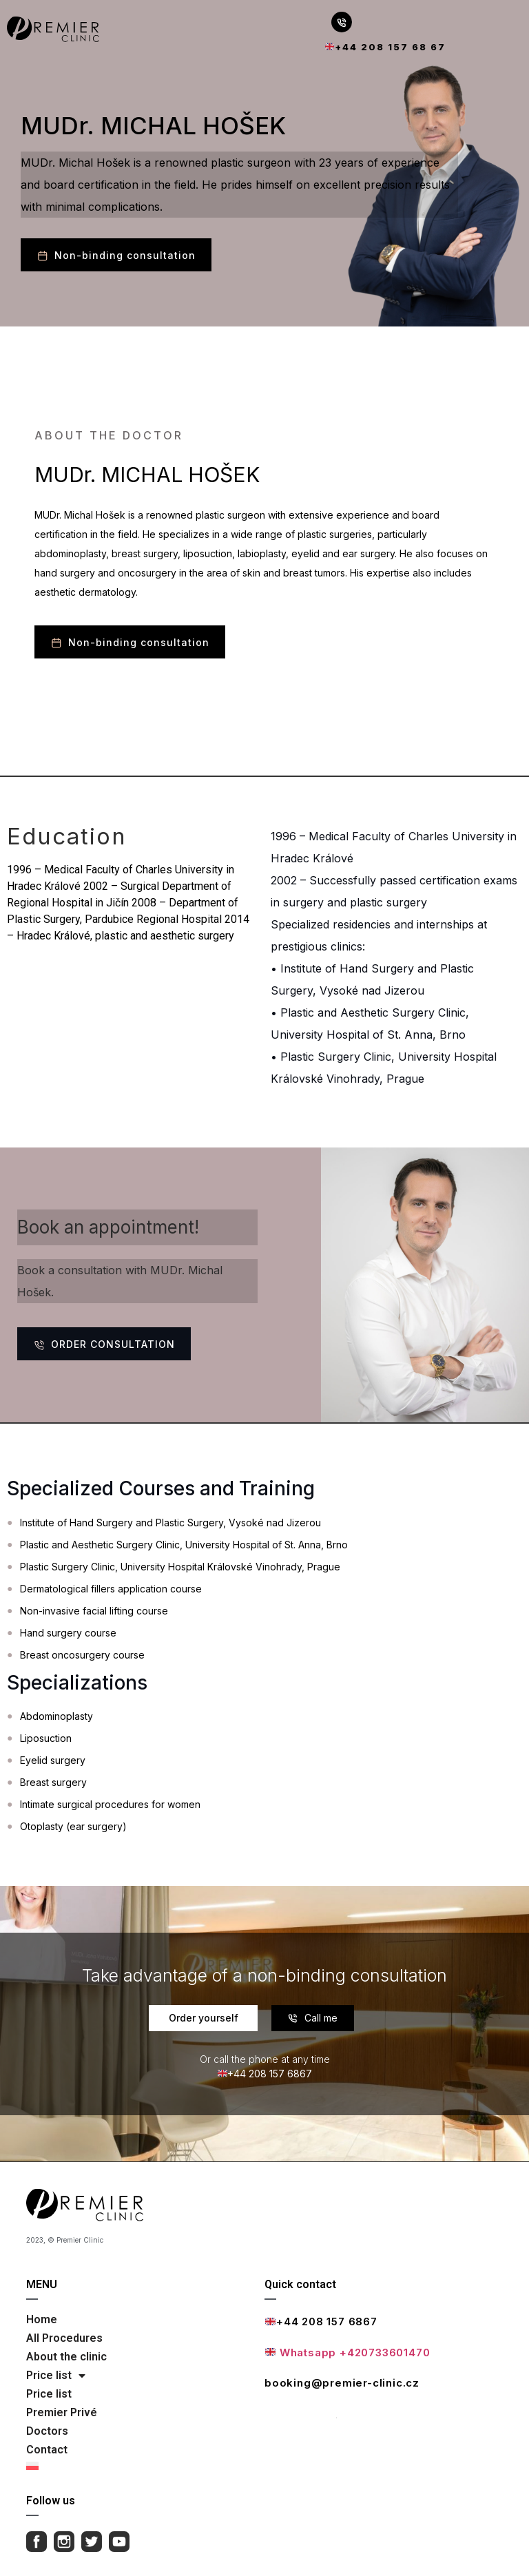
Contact (47, 2449)
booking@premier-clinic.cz (341, 2382)
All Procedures (64, 2338)
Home (41, 2319)
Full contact (300, 2413)
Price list (55, 2375)
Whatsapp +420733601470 (347, 2352)
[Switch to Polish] (139, 2465)
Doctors (47, 2431)
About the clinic (66, 2356)
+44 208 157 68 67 (385, 46)
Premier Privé (61, 2412)
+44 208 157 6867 (321, 2321)
